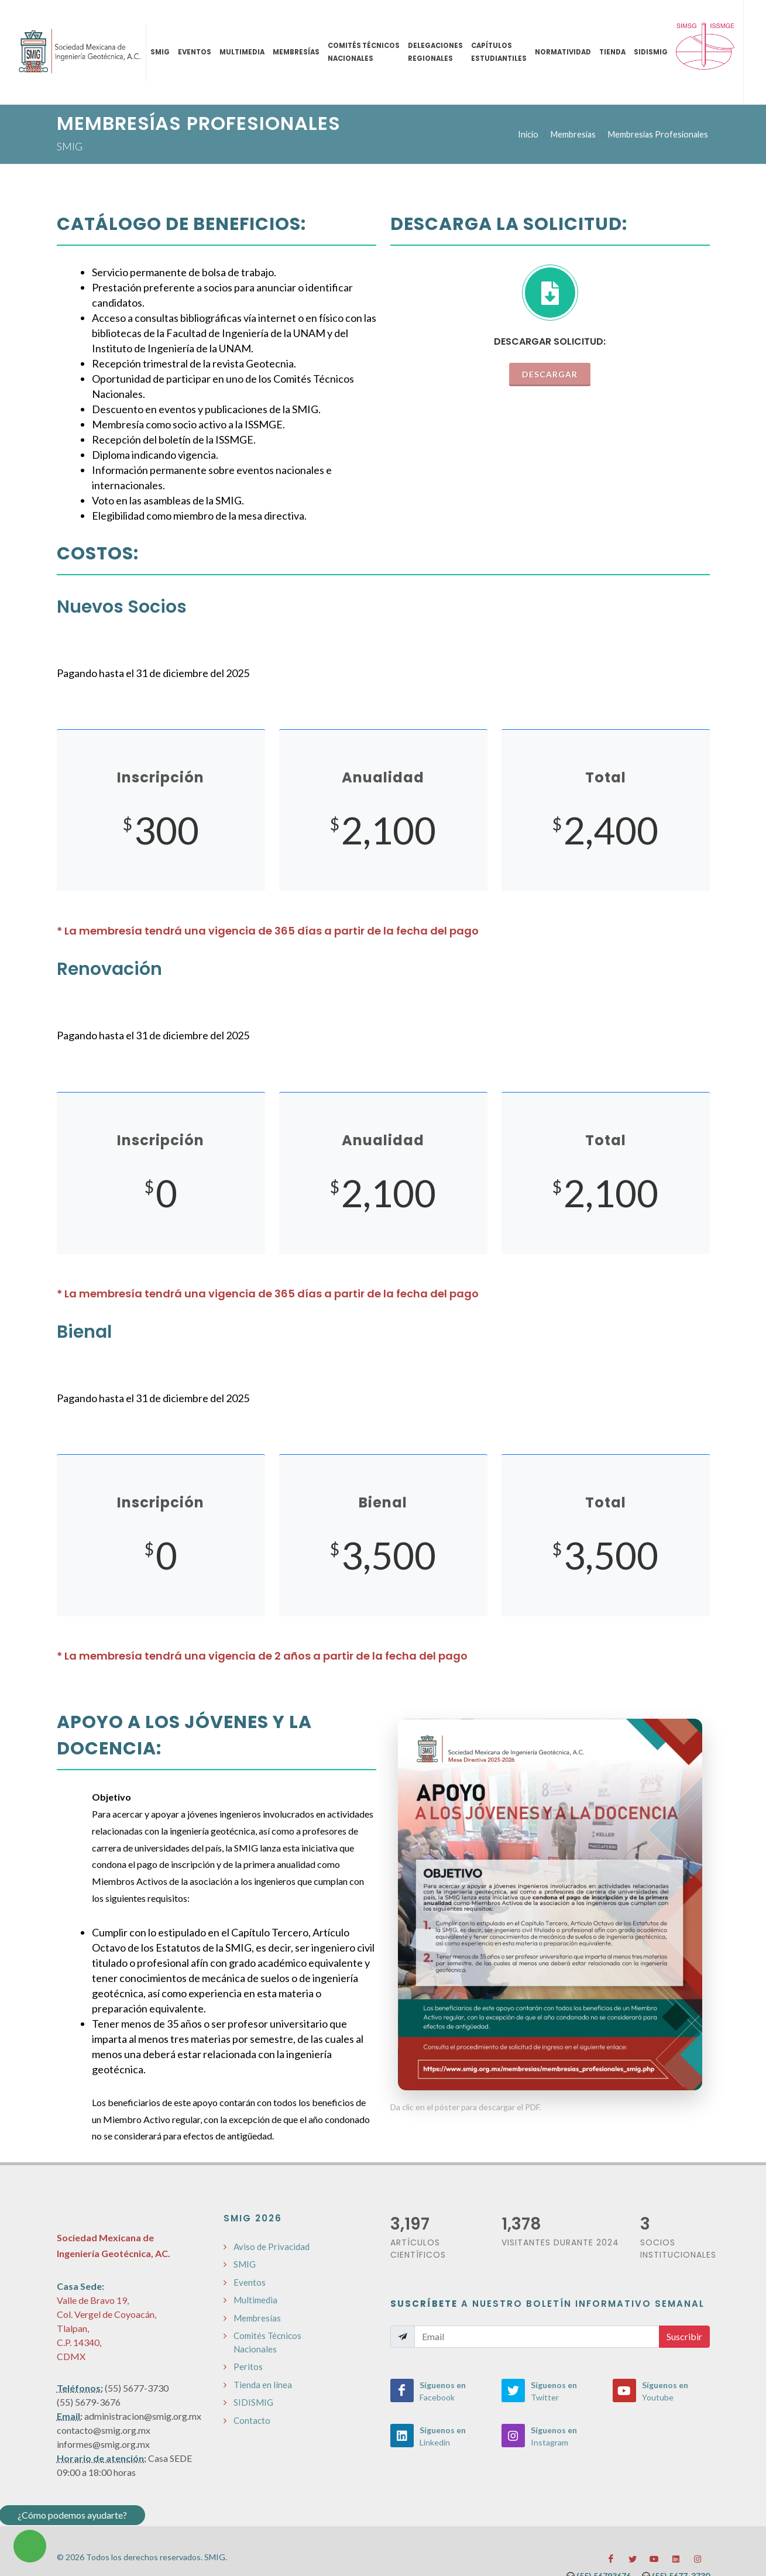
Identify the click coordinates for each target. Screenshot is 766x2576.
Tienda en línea (262, 2384)
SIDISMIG (253, 2402)
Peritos (248, 2366)
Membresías (573, 134)
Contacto (251, 2420)
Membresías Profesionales (658, 134)
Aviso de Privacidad (271, 2246)
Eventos (249, 2282)
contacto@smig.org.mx (103, 2430)
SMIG (244, 2264)
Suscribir (684, 2336)
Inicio (528, 134)
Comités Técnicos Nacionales (267, 2342)
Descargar (550, 374)
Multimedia (255, 2300)
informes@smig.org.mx (103, 2444)
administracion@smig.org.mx (142, 2416)
